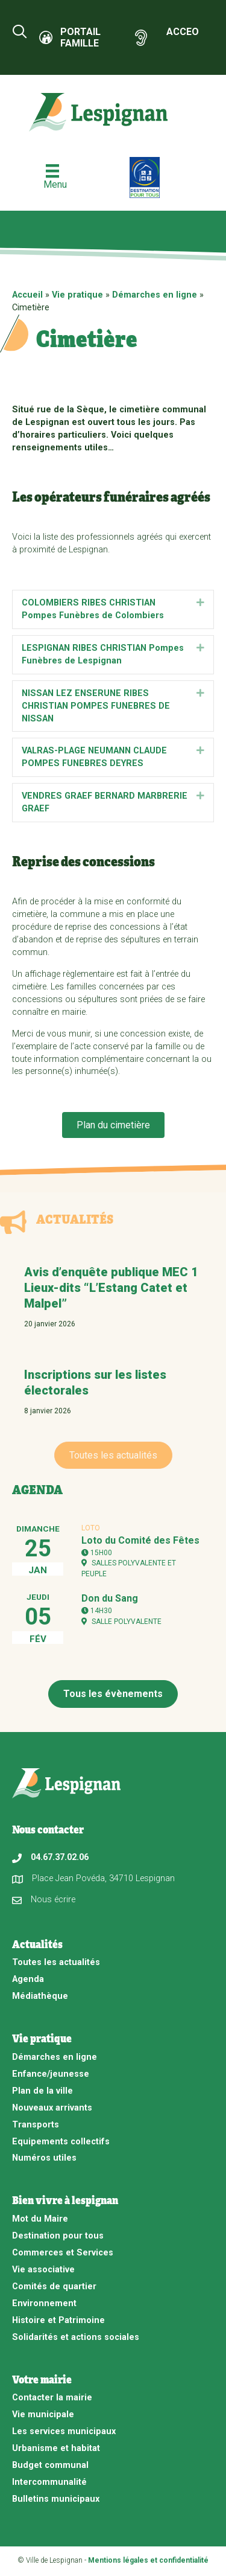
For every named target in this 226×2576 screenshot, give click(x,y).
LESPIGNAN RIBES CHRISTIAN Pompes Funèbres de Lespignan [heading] (103, 654)
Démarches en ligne (154, 295)
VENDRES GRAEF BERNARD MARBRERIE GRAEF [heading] (104, 802)
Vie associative (43, 2269)
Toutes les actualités (56, 1962)
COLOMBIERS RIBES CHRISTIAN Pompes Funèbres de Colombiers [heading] (93, 609)
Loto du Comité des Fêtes (140, 1540)
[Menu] (52, 177)
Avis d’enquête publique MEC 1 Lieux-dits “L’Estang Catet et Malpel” (111, 1288)
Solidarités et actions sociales (75, 2337)
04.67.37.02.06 (60, 1857)
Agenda (28, 1979)
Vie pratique (77, 295)
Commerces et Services (62, 2253)
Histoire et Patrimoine (58, 2320)
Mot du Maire (40, 2219)
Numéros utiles (44, 2158)
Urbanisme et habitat (56, 2448)
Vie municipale (43, 2414)
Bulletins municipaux (55, 2499)
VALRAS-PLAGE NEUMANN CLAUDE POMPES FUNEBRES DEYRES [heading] (94, 757)
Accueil (27, 295)
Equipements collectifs (61, 2142)
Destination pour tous (58, 2236)
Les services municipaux (64, 2431)
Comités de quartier (54, 2286)
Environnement (44, 2303)
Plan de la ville (42, 2091)
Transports (35, 2125)
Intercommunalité (49, 2482)
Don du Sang (109, 1598)
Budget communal (50, 2465)
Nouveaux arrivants (52, 2108)
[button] (200, 602)
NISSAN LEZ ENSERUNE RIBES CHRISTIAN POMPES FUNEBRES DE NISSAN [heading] (96, 706)
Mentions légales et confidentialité (148, 2560)
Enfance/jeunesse (50, 2074)
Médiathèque (40, 1996)
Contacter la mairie (52, 2397)
